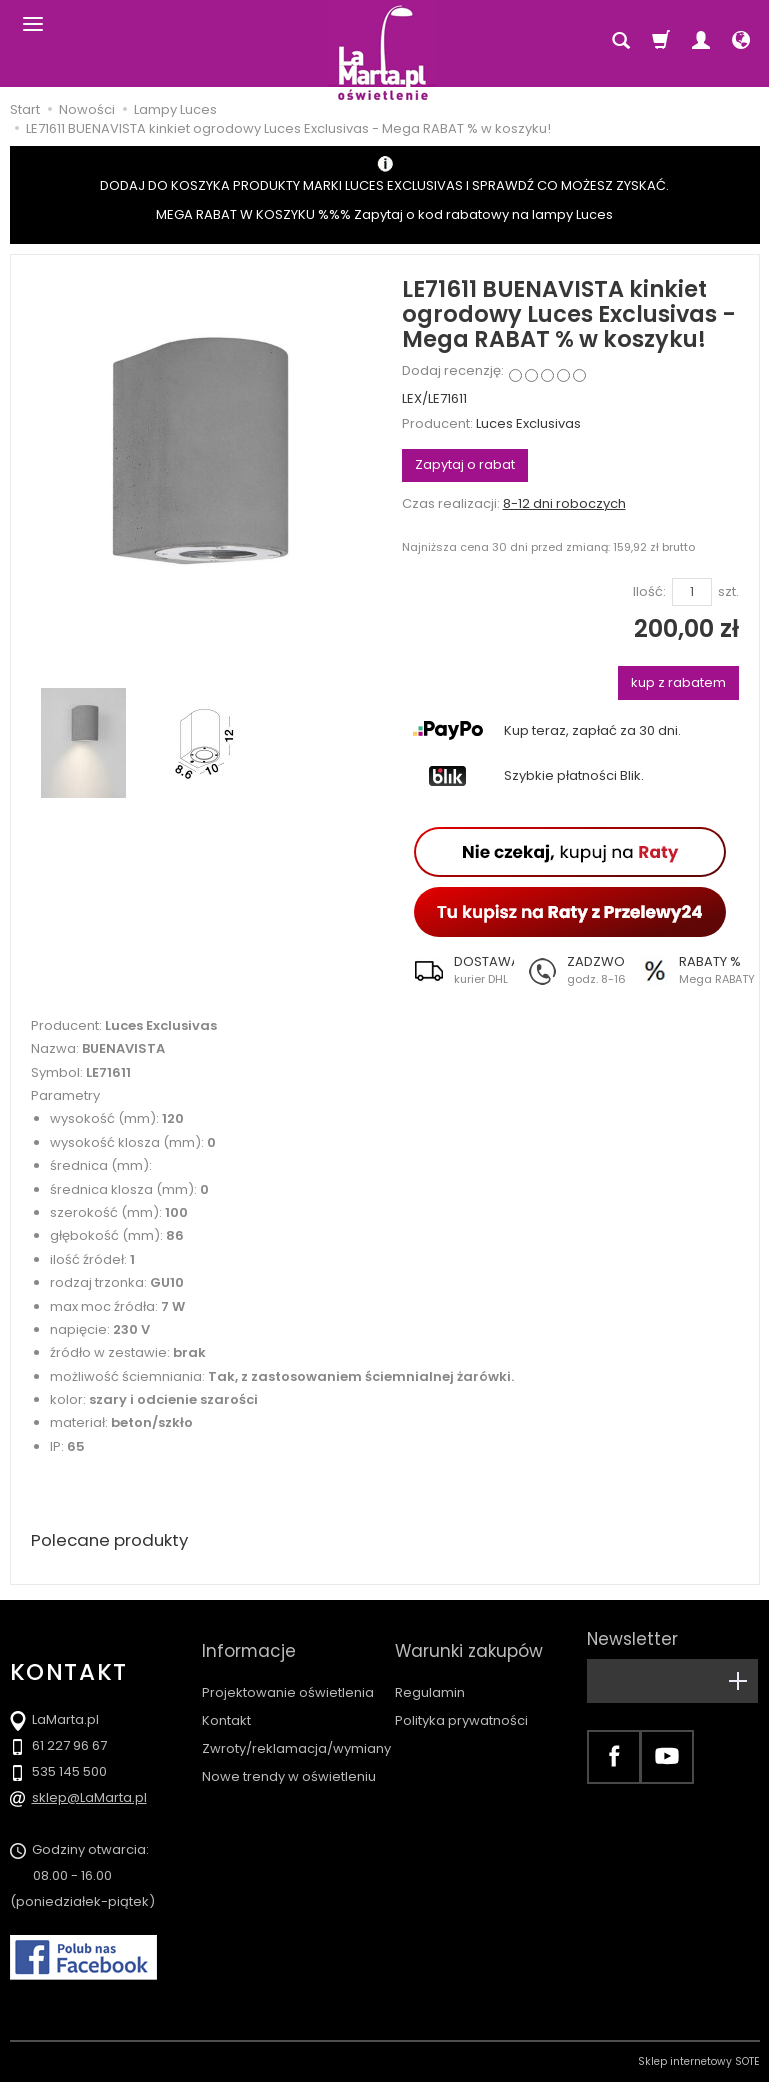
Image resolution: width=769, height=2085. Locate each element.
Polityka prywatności (461, 1702)
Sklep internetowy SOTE (699, 2064)
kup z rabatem (678, 682)
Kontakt (226, 1702)
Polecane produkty (115, 1541)
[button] (458, 970)
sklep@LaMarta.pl (89, 1800)
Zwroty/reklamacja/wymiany (296, 1730)
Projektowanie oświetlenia (288, 1674)
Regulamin (430, 1674)
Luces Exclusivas (528, 423)
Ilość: (649, 592)
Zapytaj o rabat (465, 464)
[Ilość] (692, 592)
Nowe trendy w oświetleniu (289, 1758)
